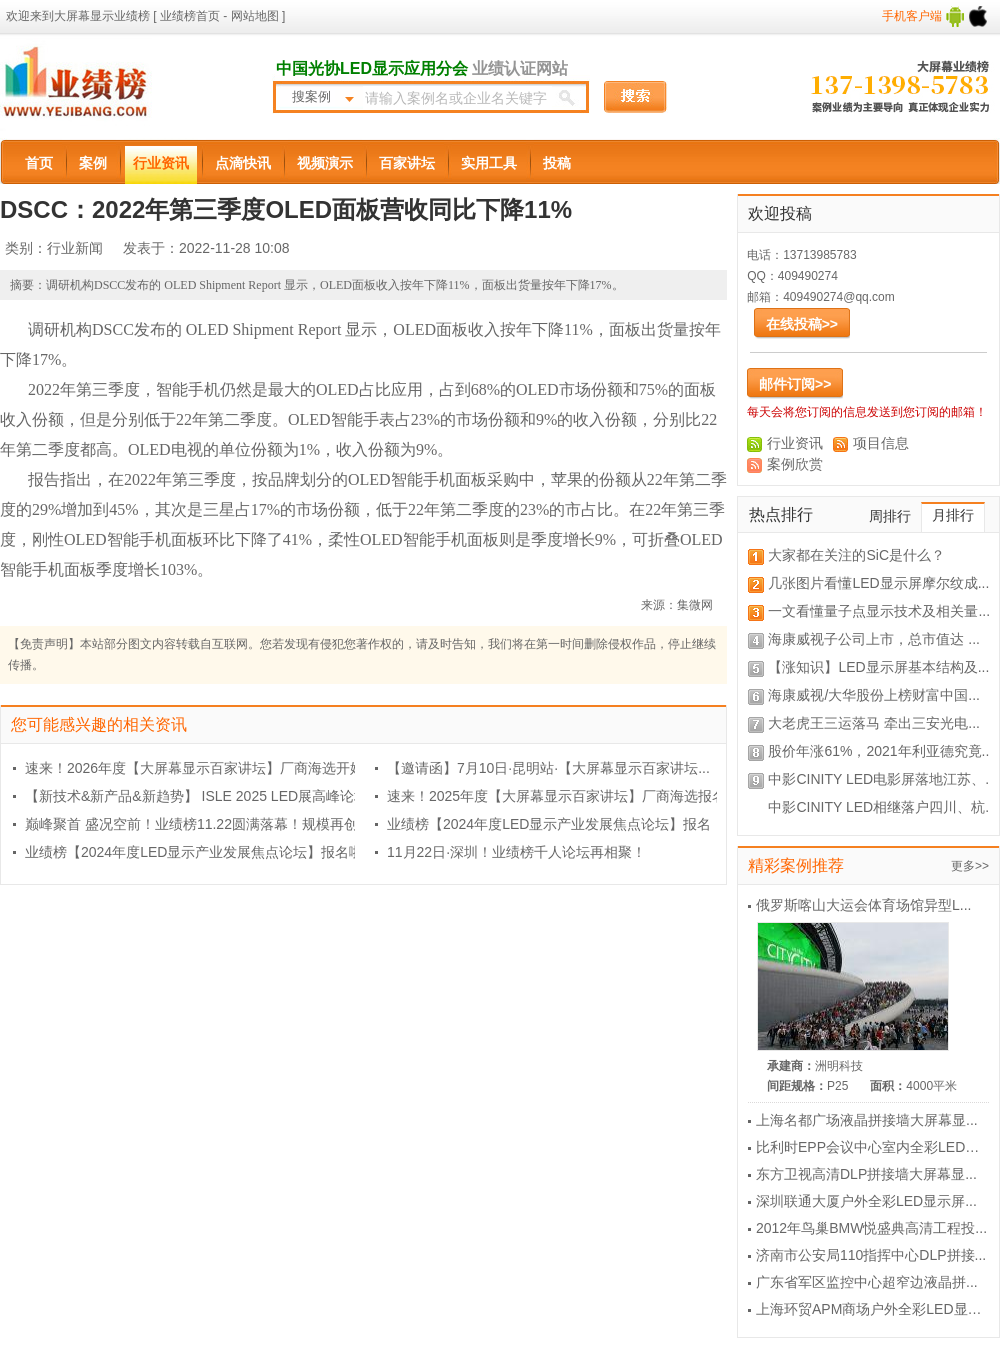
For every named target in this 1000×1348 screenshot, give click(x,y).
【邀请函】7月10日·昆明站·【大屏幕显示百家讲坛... (548, 768)
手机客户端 (935, 16)
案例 (93, 163)
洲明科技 (839, 1066)
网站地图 (252, 16)
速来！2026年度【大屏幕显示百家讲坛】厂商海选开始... (200, 768)
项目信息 (881, 443)
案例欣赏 (795, 464)
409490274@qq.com (839, 297)
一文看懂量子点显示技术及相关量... (879, 611)
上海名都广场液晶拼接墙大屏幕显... (867, 1120)
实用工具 (489, 163)
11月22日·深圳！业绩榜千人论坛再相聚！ (516, 852)
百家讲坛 (407, 163)
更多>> (970, 866)
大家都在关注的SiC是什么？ (856, 555)
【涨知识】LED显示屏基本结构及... (878, 667)
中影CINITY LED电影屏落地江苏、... (882, 779)
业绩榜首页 (190, 16)
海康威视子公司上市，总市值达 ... (874, 639)
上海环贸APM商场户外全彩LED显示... (874, 1309)
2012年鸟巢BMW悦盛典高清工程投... (871, 1228)
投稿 (557, 163)
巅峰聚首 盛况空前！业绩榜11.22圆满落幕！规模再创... (197, 824)
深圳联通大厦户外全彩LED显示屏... (866, 1201)
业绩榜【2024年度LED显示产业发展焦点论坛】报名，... (562, 824)
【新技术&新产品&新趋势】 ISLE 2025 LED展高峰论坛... (202, 796)
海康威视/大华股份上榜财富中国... (874, 695)
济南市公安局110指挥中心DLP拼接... (871, 1255)
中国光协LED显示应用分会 (372, 68)
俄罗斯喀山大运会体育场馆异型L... (863, 905)
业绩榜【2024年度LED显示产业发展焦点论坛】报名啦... (200, 852)
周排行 (890, 516)
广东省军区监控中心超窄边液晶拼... (867, 1282)
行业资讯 (161, 163)
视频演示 (325, 163)
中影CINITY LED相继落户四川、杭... (882, 807)
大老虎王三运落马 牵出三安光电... (874, 723)
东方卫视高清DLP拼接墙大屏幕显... (866, 1174)
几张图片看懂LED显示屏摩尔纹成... (878, 583)
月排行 (953, 515)
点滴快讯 (243, 163)
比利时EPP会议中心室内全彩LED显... (873, 1147)
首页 (39, 163)
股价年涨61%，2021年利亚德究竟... (880, 751)
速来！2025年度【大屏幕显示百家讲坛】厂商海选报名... (562, 796)
